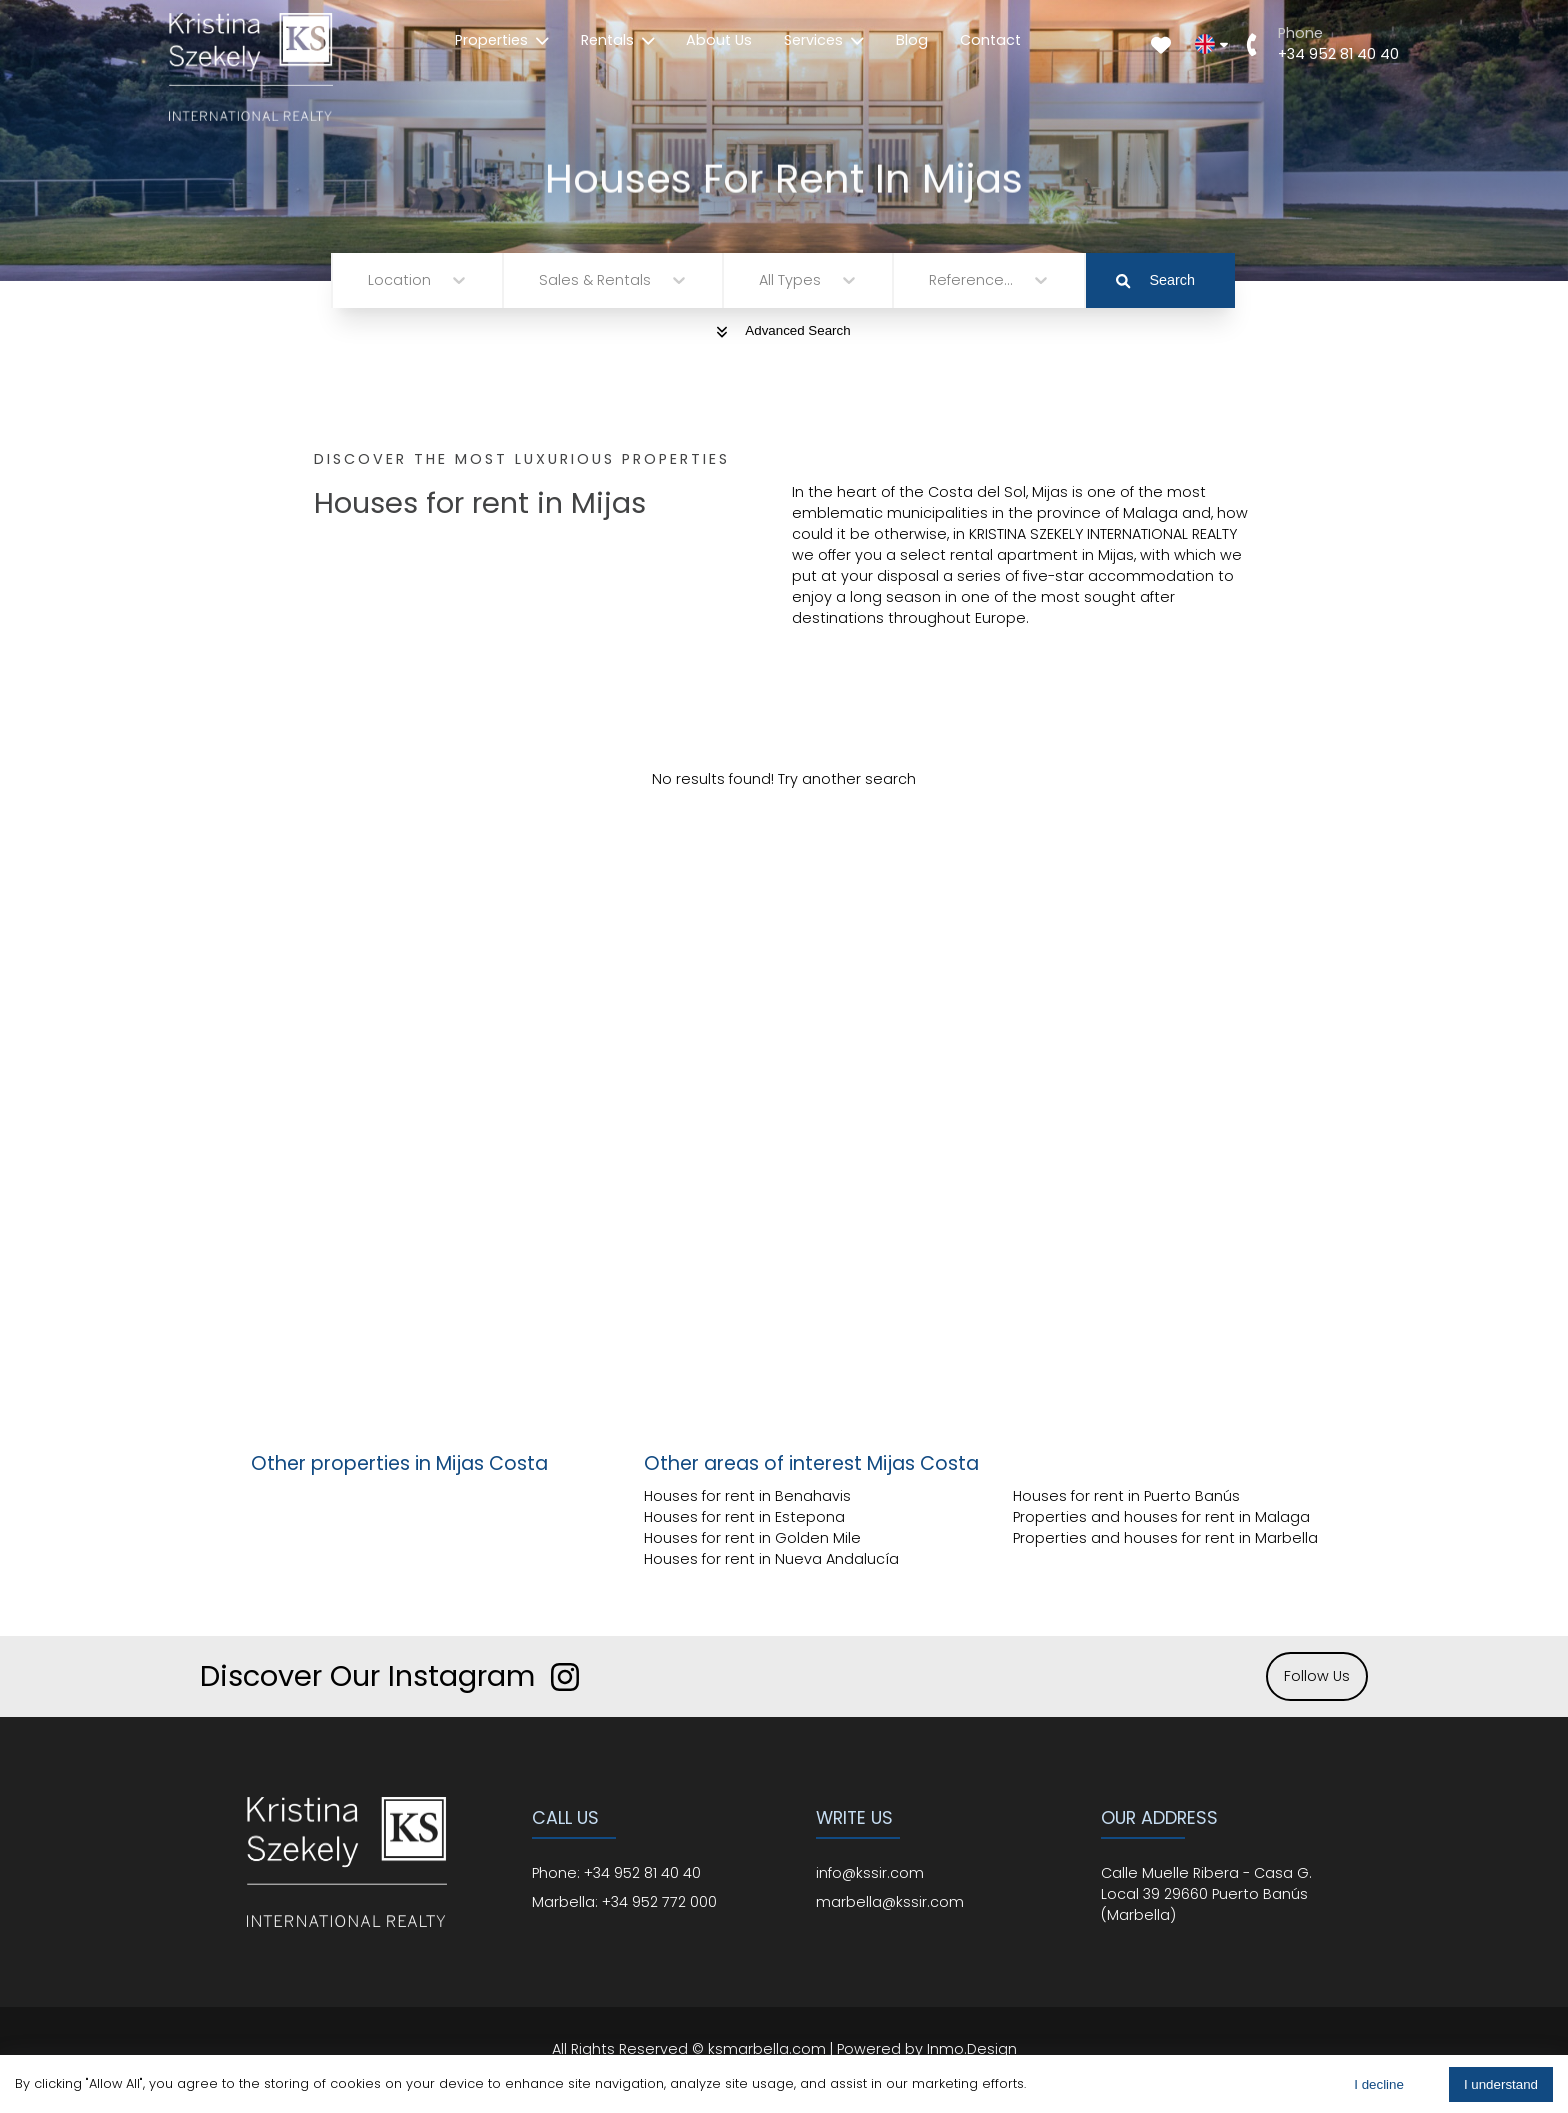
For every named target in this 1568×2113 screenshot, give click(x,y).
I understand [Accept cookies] (1501, 2084)
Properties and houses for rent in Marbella (1165, 1538)
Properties (502, 40)
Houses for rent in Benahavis (747, 1496)
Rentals (618, 40)
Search (1155, 280)
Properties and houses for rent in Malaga (1161, 1517)
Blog (912, 40)
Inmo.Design (972, 2049)
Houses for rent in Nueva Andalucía (771, 1559)
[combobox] (370, 280)
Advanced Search (783, 330)
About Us (719, 40)
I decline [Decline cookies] (1379, 2084)
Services (824, 40)
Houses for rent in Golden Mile (752, 1538)
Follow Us (1317, 1676)
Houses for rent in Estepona (744, 1517)
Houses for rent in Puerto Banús (1126, 1496)
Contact (990, 40)
